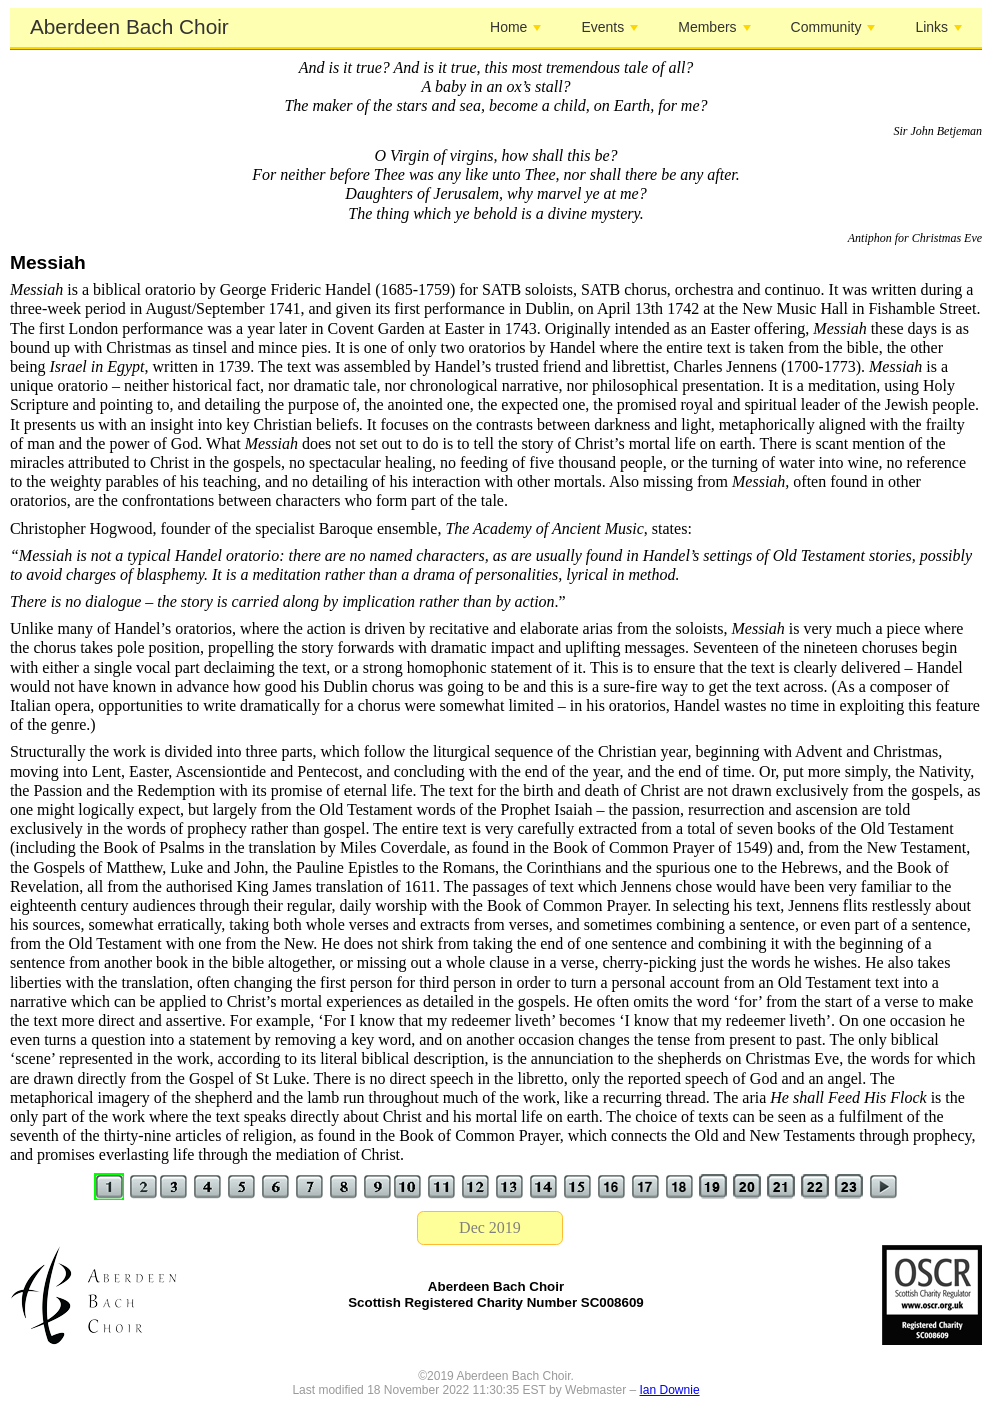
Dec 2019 (490, 1227)
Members (714, 27)
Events (609, 27)
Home (515, 27)
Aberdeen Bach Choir (129, 26)
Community (833, 27)
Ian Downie (670, 1390)
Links (938, 27)
